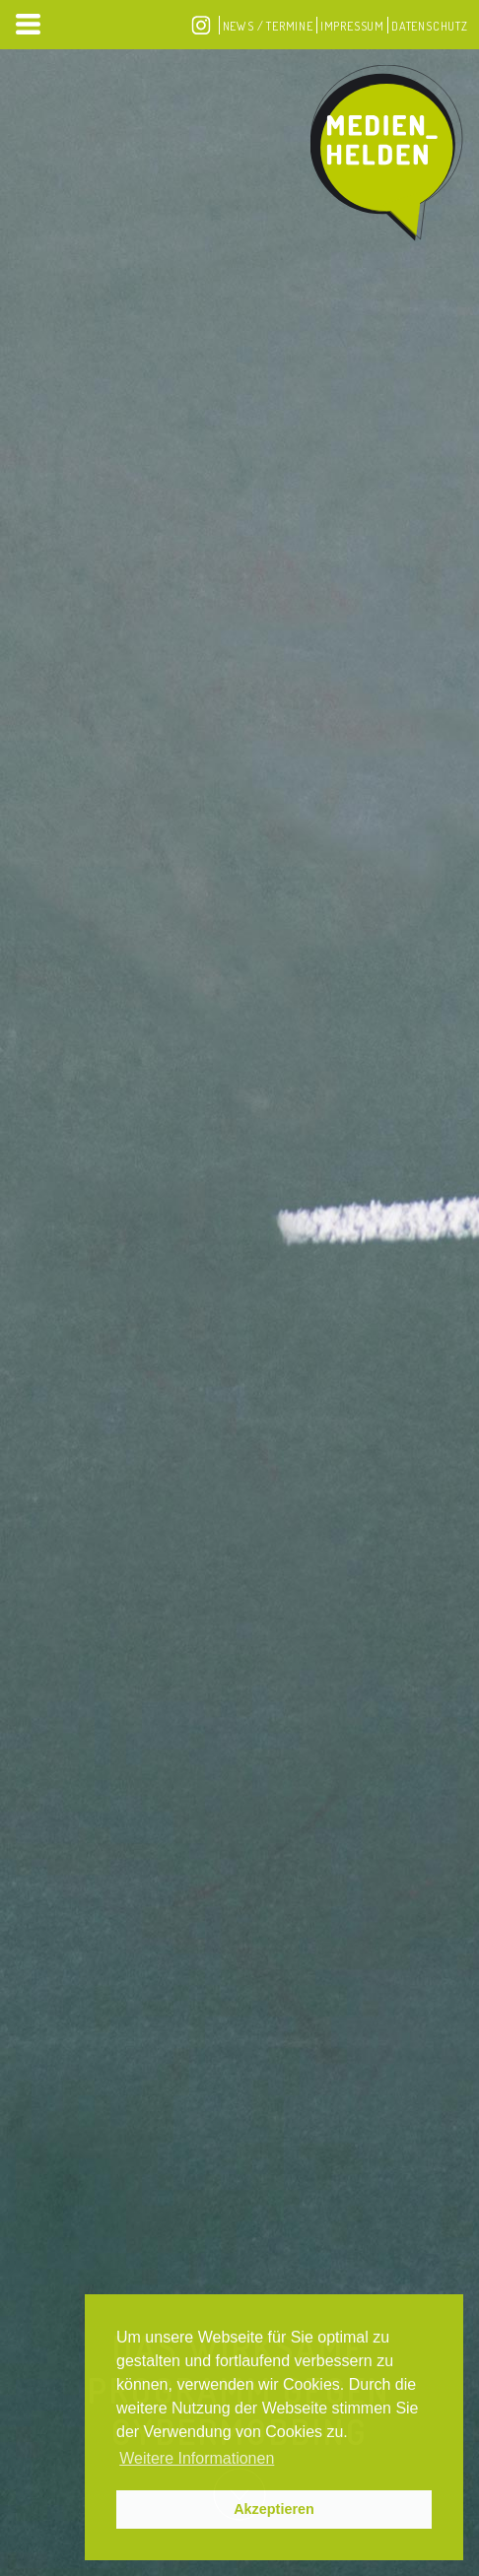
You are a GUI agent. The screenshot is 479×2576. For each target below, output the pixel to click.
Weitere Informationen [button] (196, 2458)
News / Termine (268, 25)
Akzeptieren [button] (274, 2509)
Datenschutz (429, 25)
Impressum (352, 25)
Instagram (201, 25)
